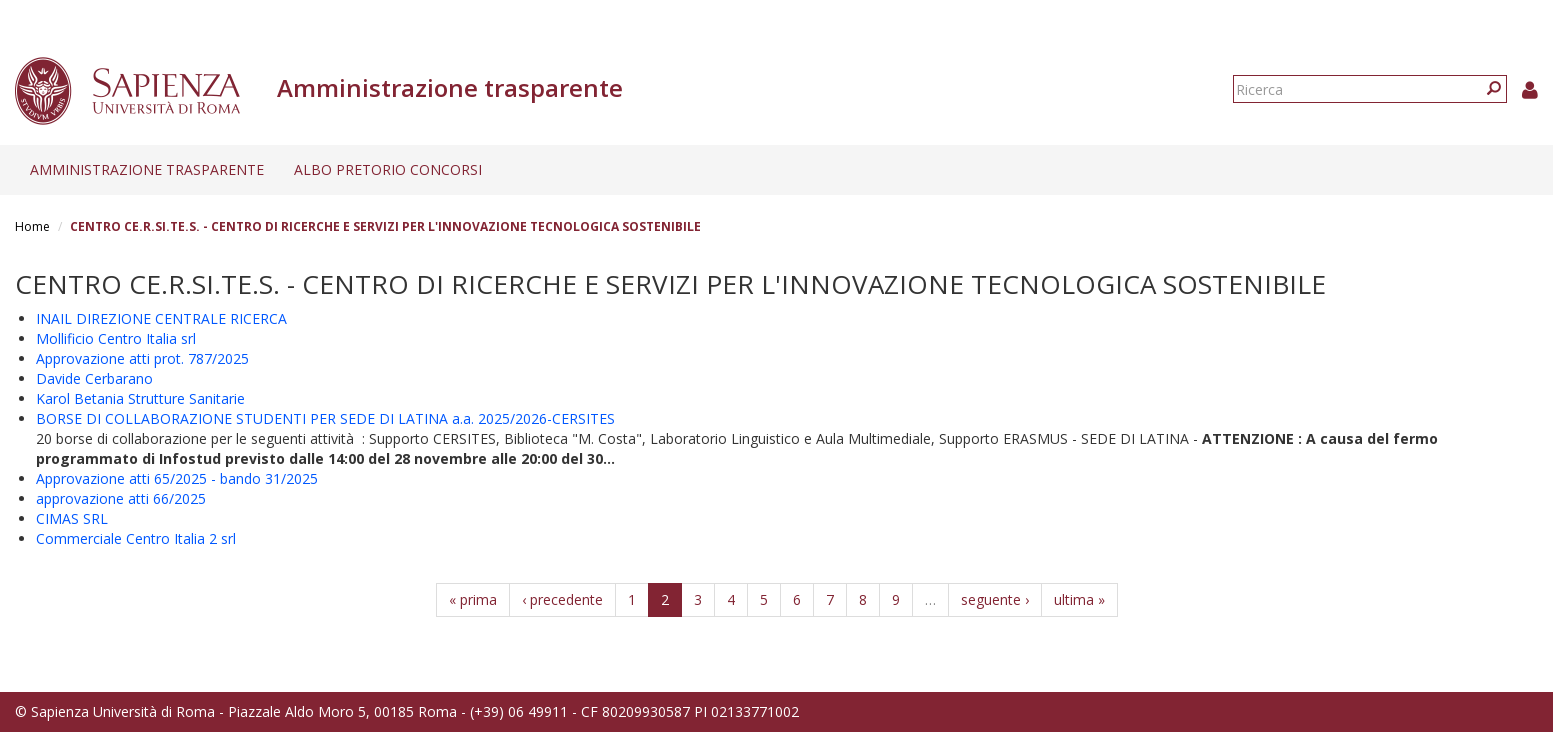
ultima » (1079, 599)
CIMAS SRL (72, 518)
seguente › (995, 599)
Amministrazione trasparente (147, 169)
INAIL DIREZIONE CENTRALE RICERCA (161, 318)
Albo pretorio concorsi (388, 169)
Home (32, 226)
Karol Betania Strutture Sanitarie (140, 398)
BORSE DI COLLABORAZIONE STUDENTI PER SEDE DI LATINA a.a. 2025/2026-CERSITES (325, 418)
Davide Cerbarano (94, 378)
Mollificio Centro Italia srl (116, 338)
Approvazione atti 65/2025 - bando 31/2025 (177, 478)
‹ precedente (562, 599)
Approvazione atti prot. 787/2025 (142, 358)
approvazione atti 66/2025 (121, 498)
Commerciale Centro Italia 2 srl (136, 538)
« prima (473, 599)
